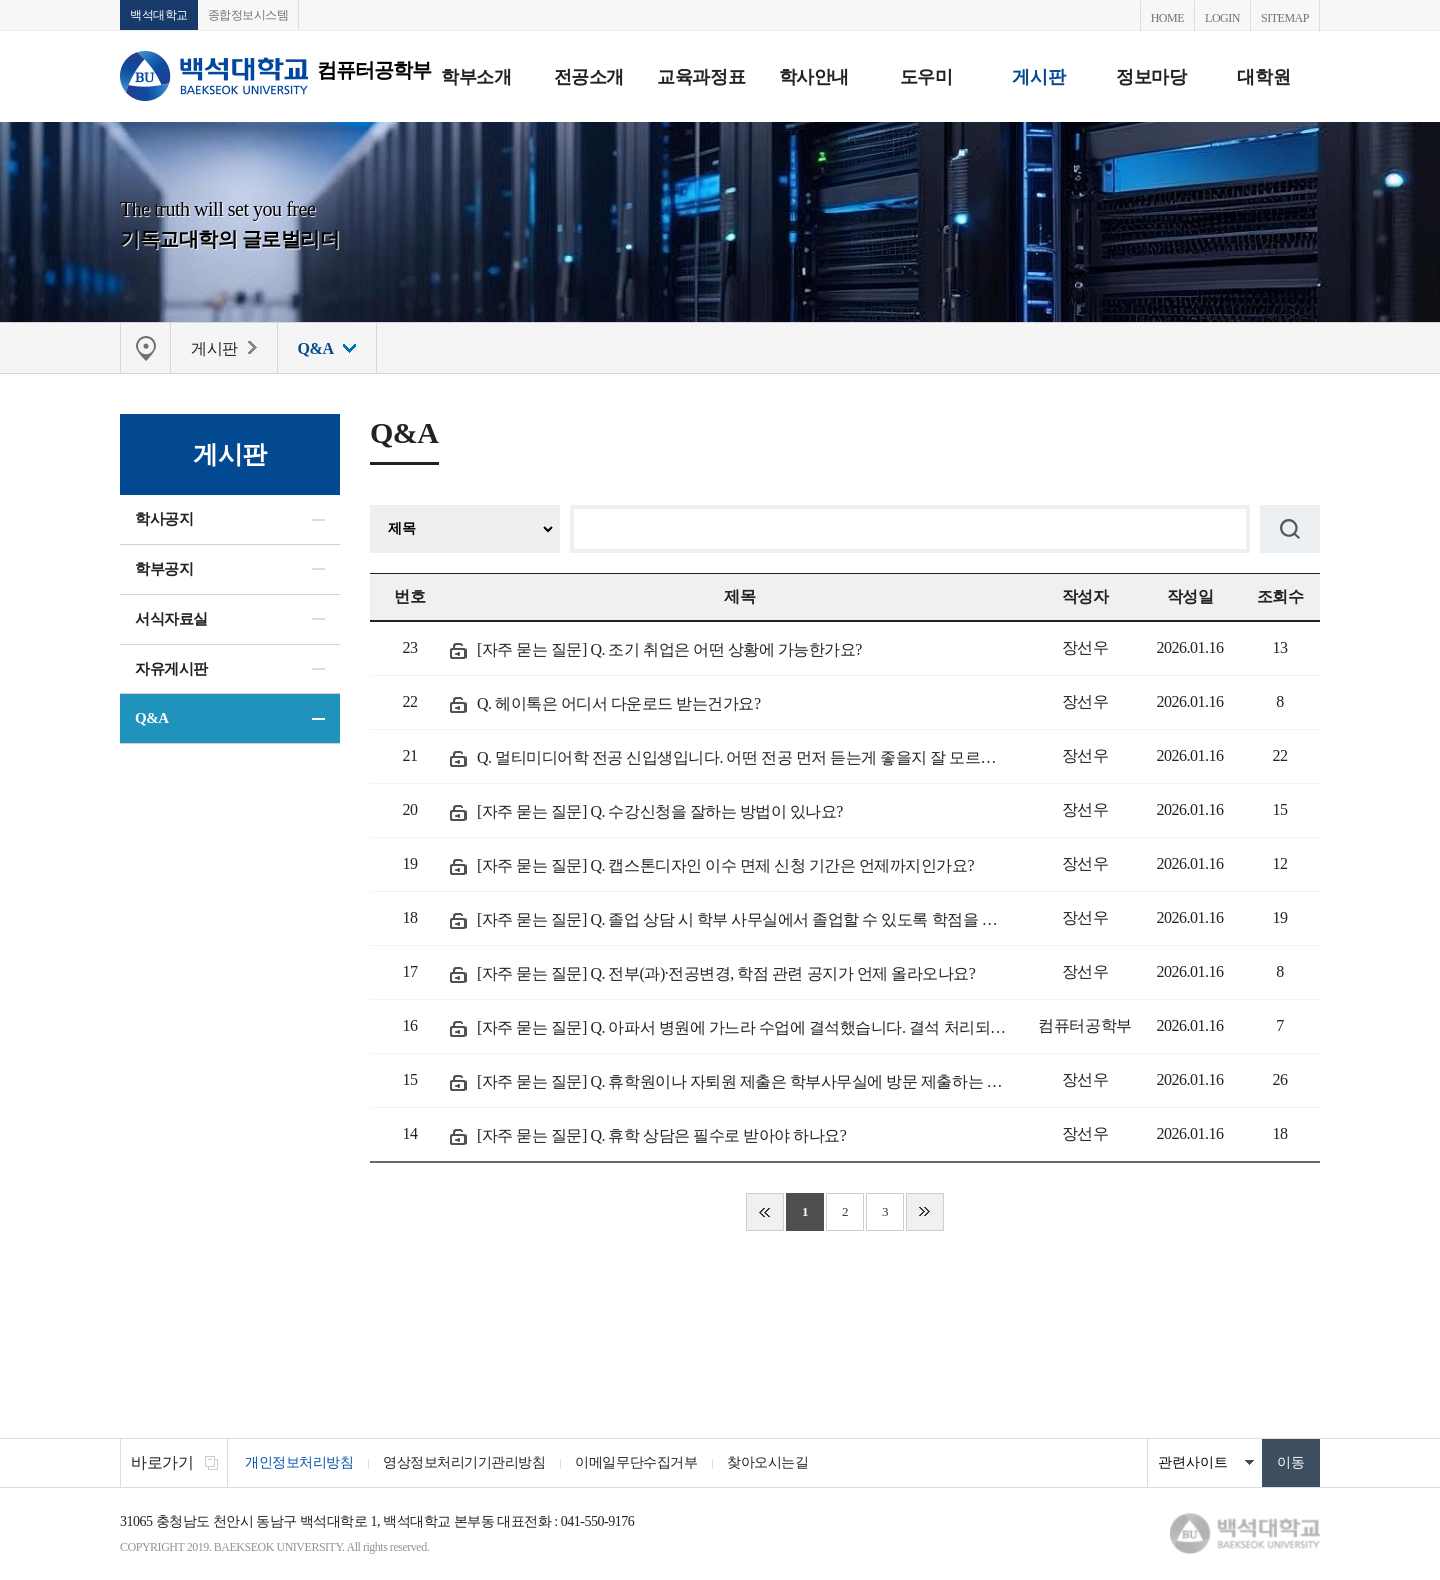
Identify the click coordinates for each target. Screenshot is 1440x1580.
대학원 (1263, 77)
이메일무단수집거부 (636, 1462)
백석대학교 (159, 15)
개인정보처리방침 (299, 1462)
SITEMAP (1285, 18)
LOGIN (1222, 18)
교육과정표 (701, 77)
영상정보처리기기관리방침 (464, 1462)
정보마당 (1151, 77)
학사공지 (164, 519)
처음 (765, 1212)
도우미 (926, 77)
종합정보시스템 (248, 15)
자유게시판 (171, 669)
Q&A (152, 718)
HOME (1167, 18)
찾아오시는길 (767, 1462)
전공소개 (589, 77)
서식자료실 (171, 619)
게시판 (1038, 77)
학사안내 (814, 77)
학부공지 (164, 569)
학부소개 (476, 77)
